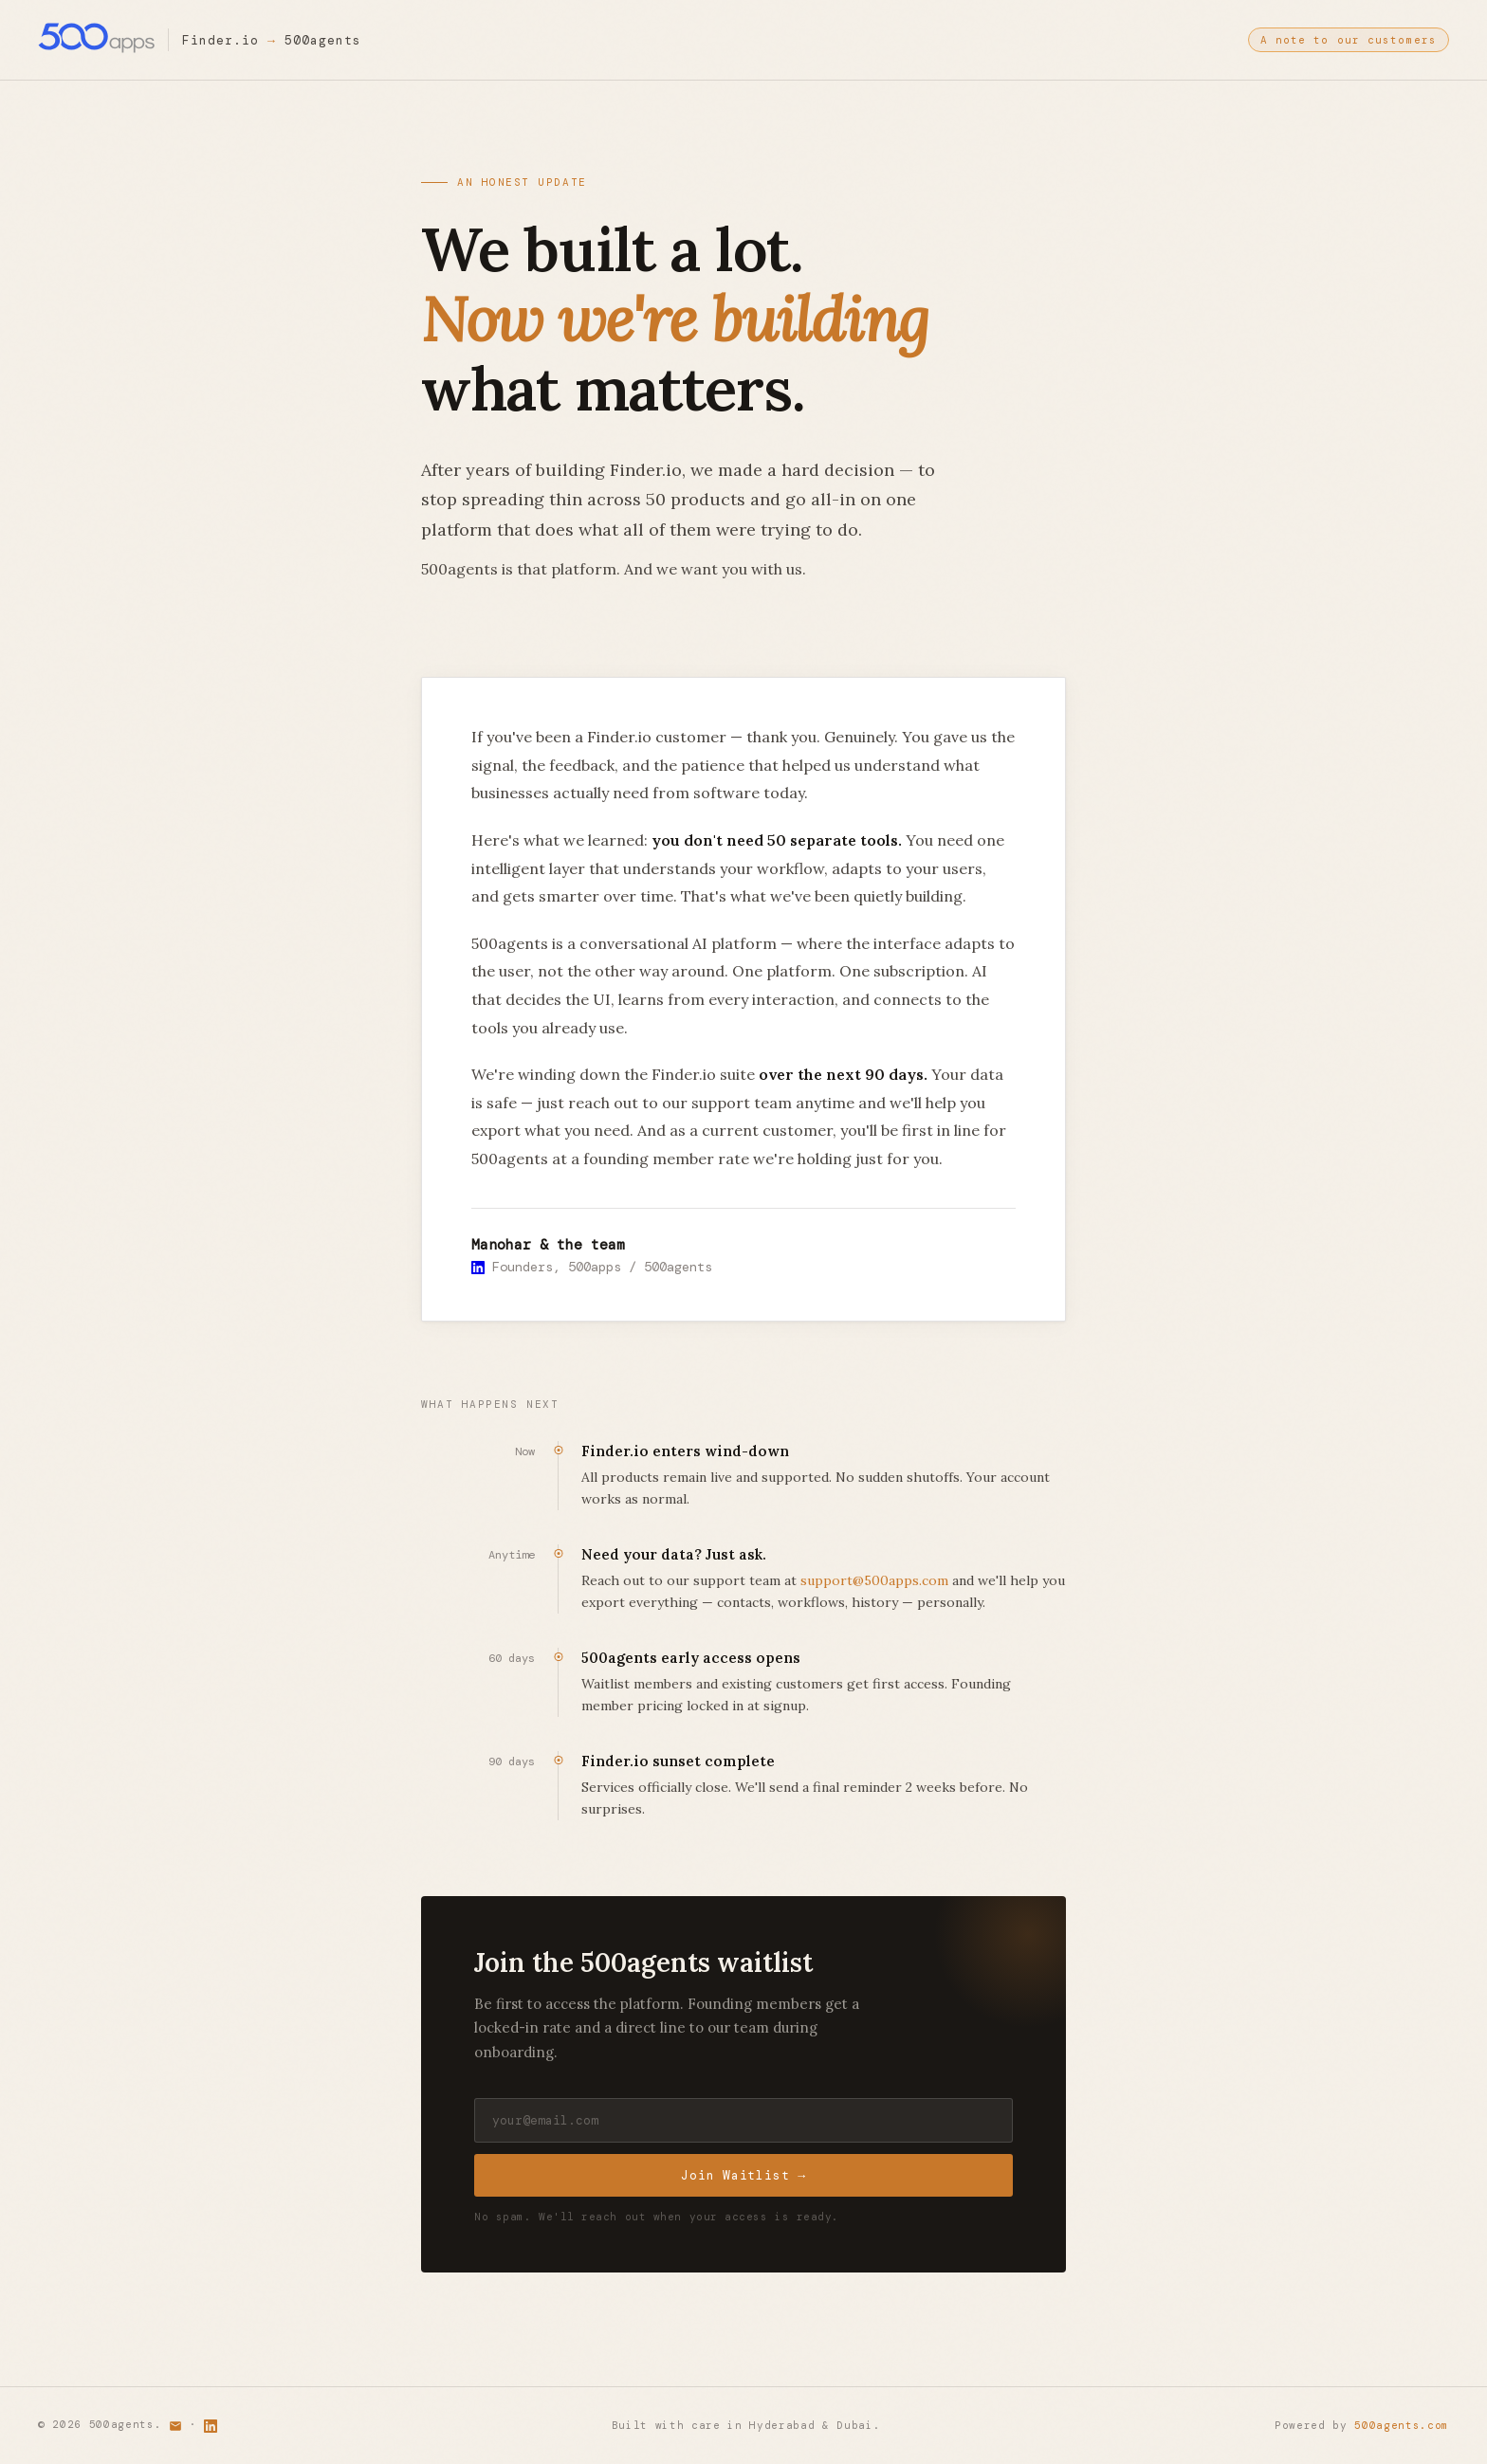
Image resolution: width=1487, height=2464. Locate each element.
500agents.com (1401, 2426)
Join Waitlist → (743, 2179)
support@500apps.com (874, 1581)
